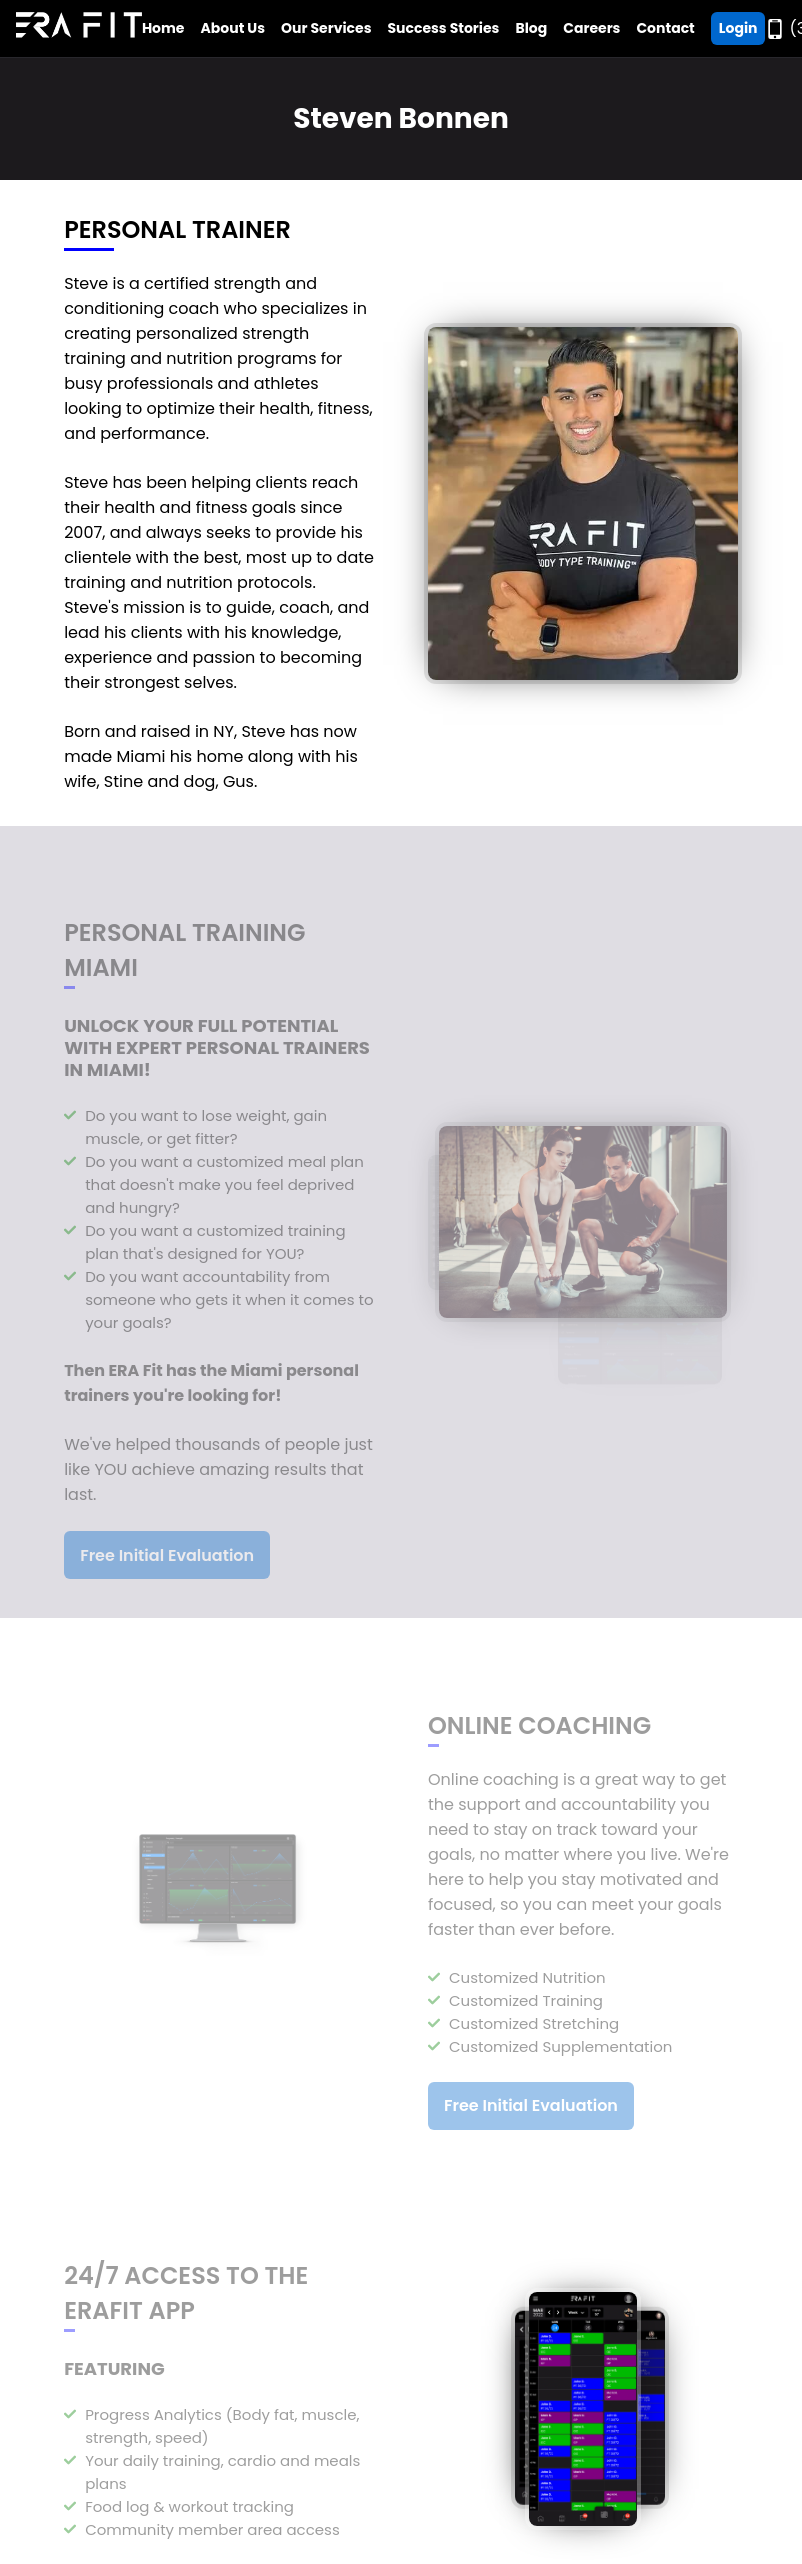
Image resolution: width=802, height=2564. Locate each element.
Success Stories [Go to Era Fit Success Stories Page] (443, 28)
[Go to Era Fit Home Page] (79, 28)
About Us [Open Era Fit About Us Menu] (233, 28)
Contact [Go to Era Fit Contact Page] (665, 28)
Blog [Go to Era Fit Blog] (531, 28)
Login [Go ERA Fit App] (738, 28)
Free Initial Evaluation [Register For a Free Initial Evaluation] (167, 1561)
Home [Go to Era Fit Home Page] (163, 28)
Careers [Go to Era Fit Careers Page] (591, 28)
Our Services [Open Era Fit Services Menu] (326, 28)
